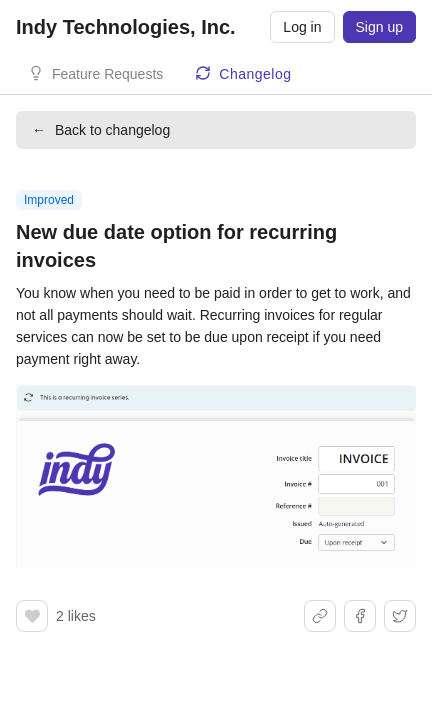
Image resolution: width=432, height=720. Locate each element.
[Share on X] (400, 616)
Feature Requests (107, 74)
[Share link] (320, 616)
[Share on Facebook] (360, 616)
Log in (302, 27)
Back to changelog (101, 130)
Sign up (379, 27)
